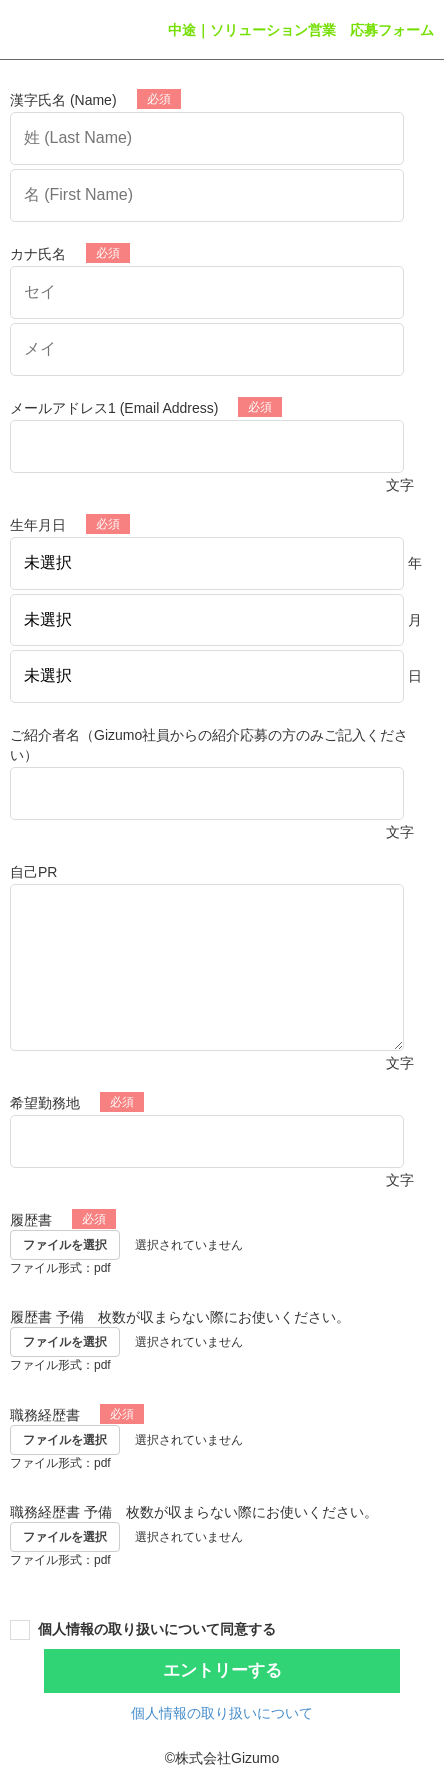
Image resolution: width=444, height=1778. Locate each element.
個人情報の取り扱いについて (222, 1713)
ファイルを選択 (65, 1245)
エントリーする (222, 1670)
